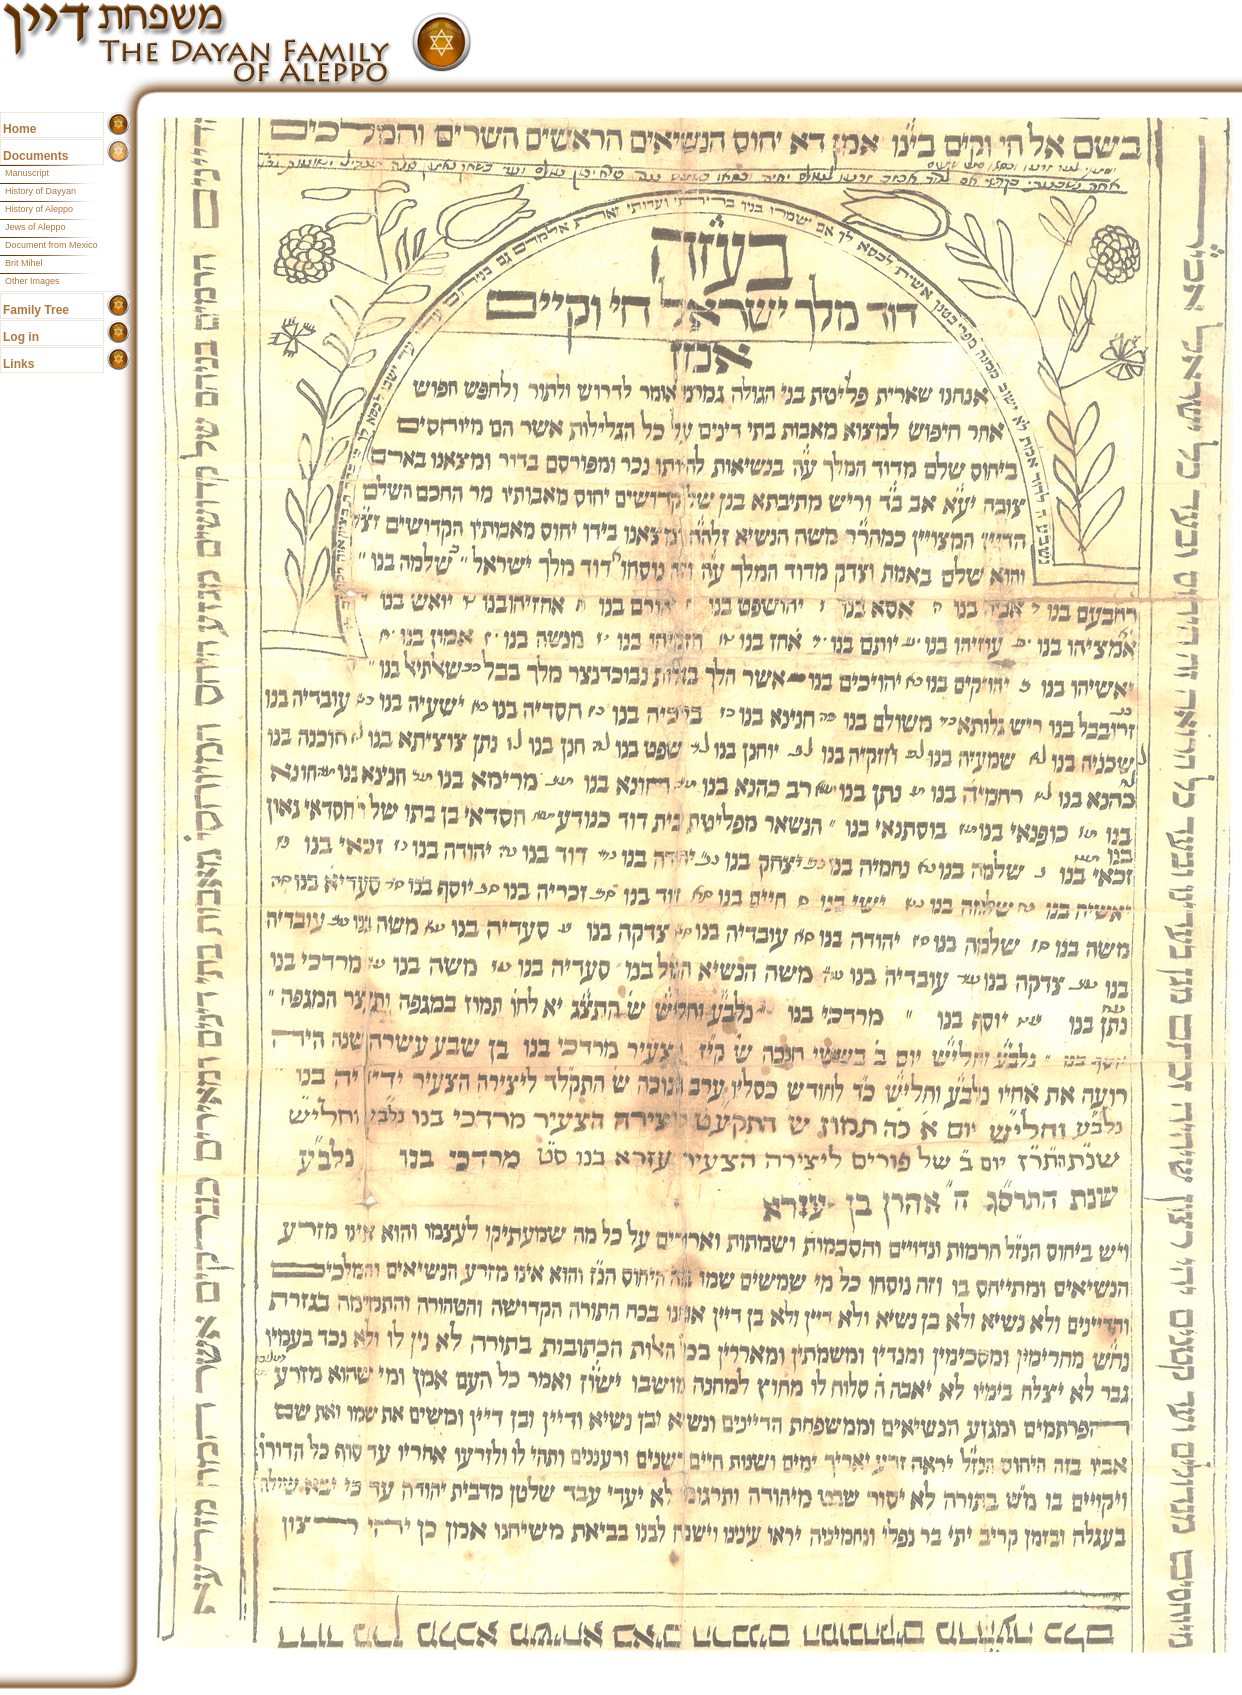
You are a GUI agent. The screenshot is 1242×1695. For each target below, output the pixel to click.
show (118, 124)
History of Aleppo (39, 209)
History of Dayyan (40, 191)
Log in (21, 337)
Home (19, 129)
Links (18, 364)
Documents (35, 156)
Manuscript (27, 173)
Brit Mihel (24, 263)
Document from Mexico (51, 245)
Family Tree (36, 310)
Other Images (32, 281)
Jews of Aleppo (35, 227)
